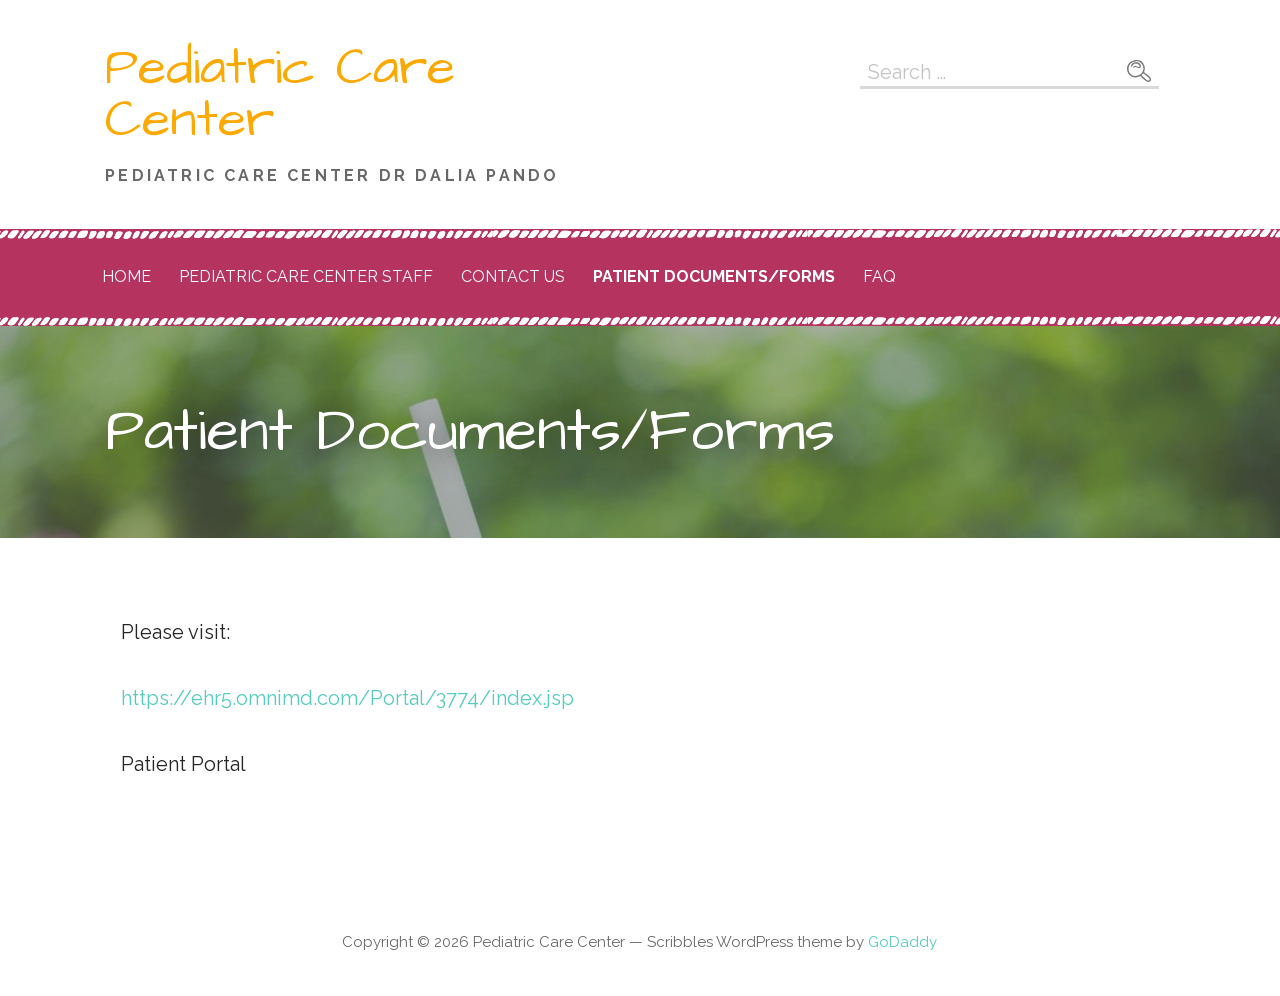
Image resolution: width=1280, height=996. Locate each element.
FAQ (879, 276)
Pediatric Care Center (280, 94)
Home (126, 276)
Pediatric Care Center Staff (306, 276)
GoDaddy (902, 942)
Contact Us (513, 276)
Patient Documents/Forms (714, 276)
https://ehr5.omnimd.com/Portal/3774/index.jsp (347, 698)
